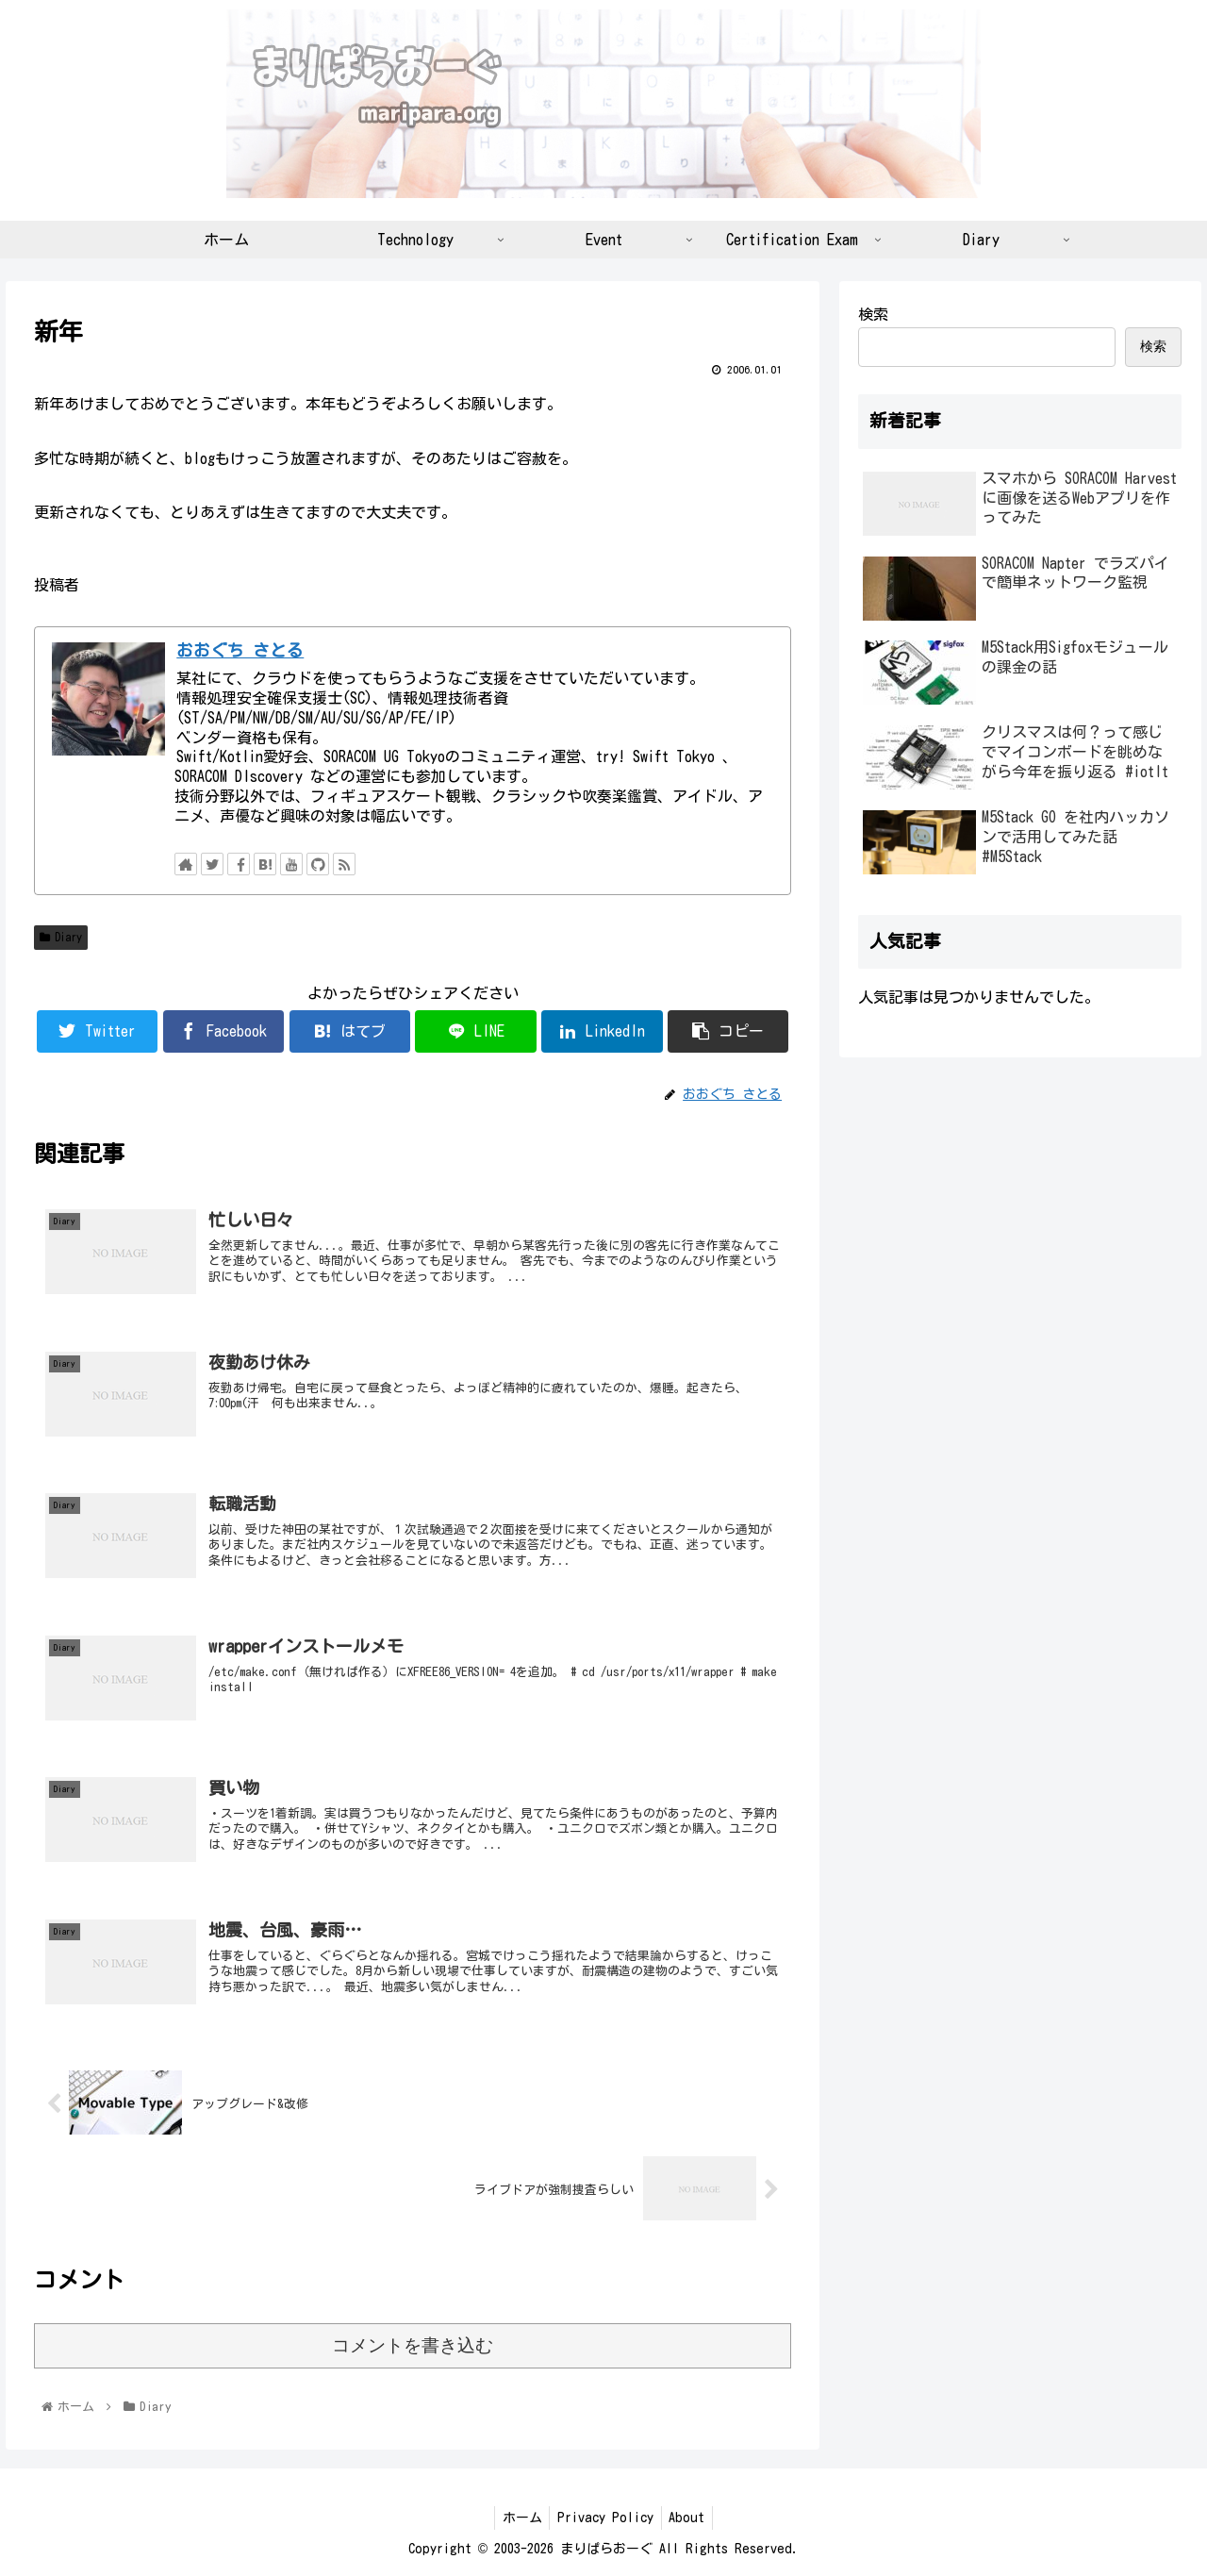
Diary (61, 937)
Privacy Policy (605, 2517)
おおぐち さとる (240, 650)
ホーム (517, 2517)
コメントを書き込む (412, 2345)
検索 (873, 314)
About (691, 2517)
